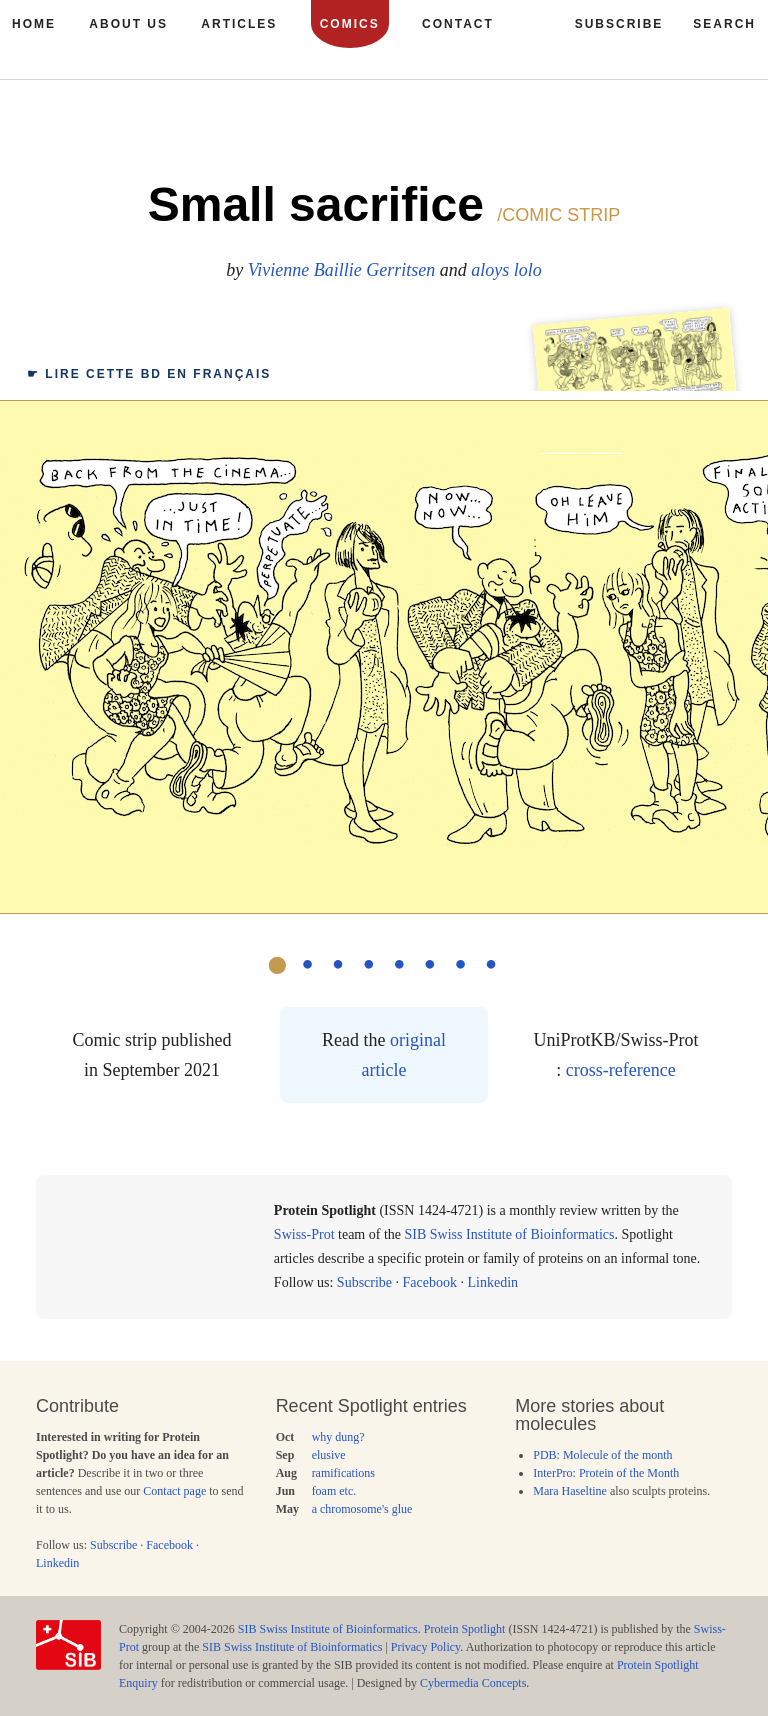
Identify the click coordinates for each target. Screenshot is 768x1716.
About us (128, 24)
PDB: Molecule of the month (602, 1455)
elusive (329, 1455)
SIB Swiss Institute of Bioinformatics (510, 1234)
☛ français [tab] (149, 374)
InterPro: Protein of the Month (606, 1473)
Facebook (430, 1282)
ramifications (343, 1473)
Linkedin (493, 1282)
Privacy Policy (426, 1647)
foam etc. (334, 1491)
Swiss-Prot (304, 1234)
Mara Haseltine (570, 1491)
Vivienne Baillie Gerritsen (342, 270)
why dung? (338, 1437)
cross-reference (621, 1070)
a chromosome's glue (362, 1509)
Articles (239, 24)
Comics (350, 24)
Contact (458, 24)
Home (34, 24)
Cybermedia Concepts (473, 1683)
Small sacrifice (316, 204)
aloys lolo (506, 270)
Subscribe (364, 1282)
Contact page (174, 1491)
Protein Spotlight (465, 1629)
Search (724, 24)
